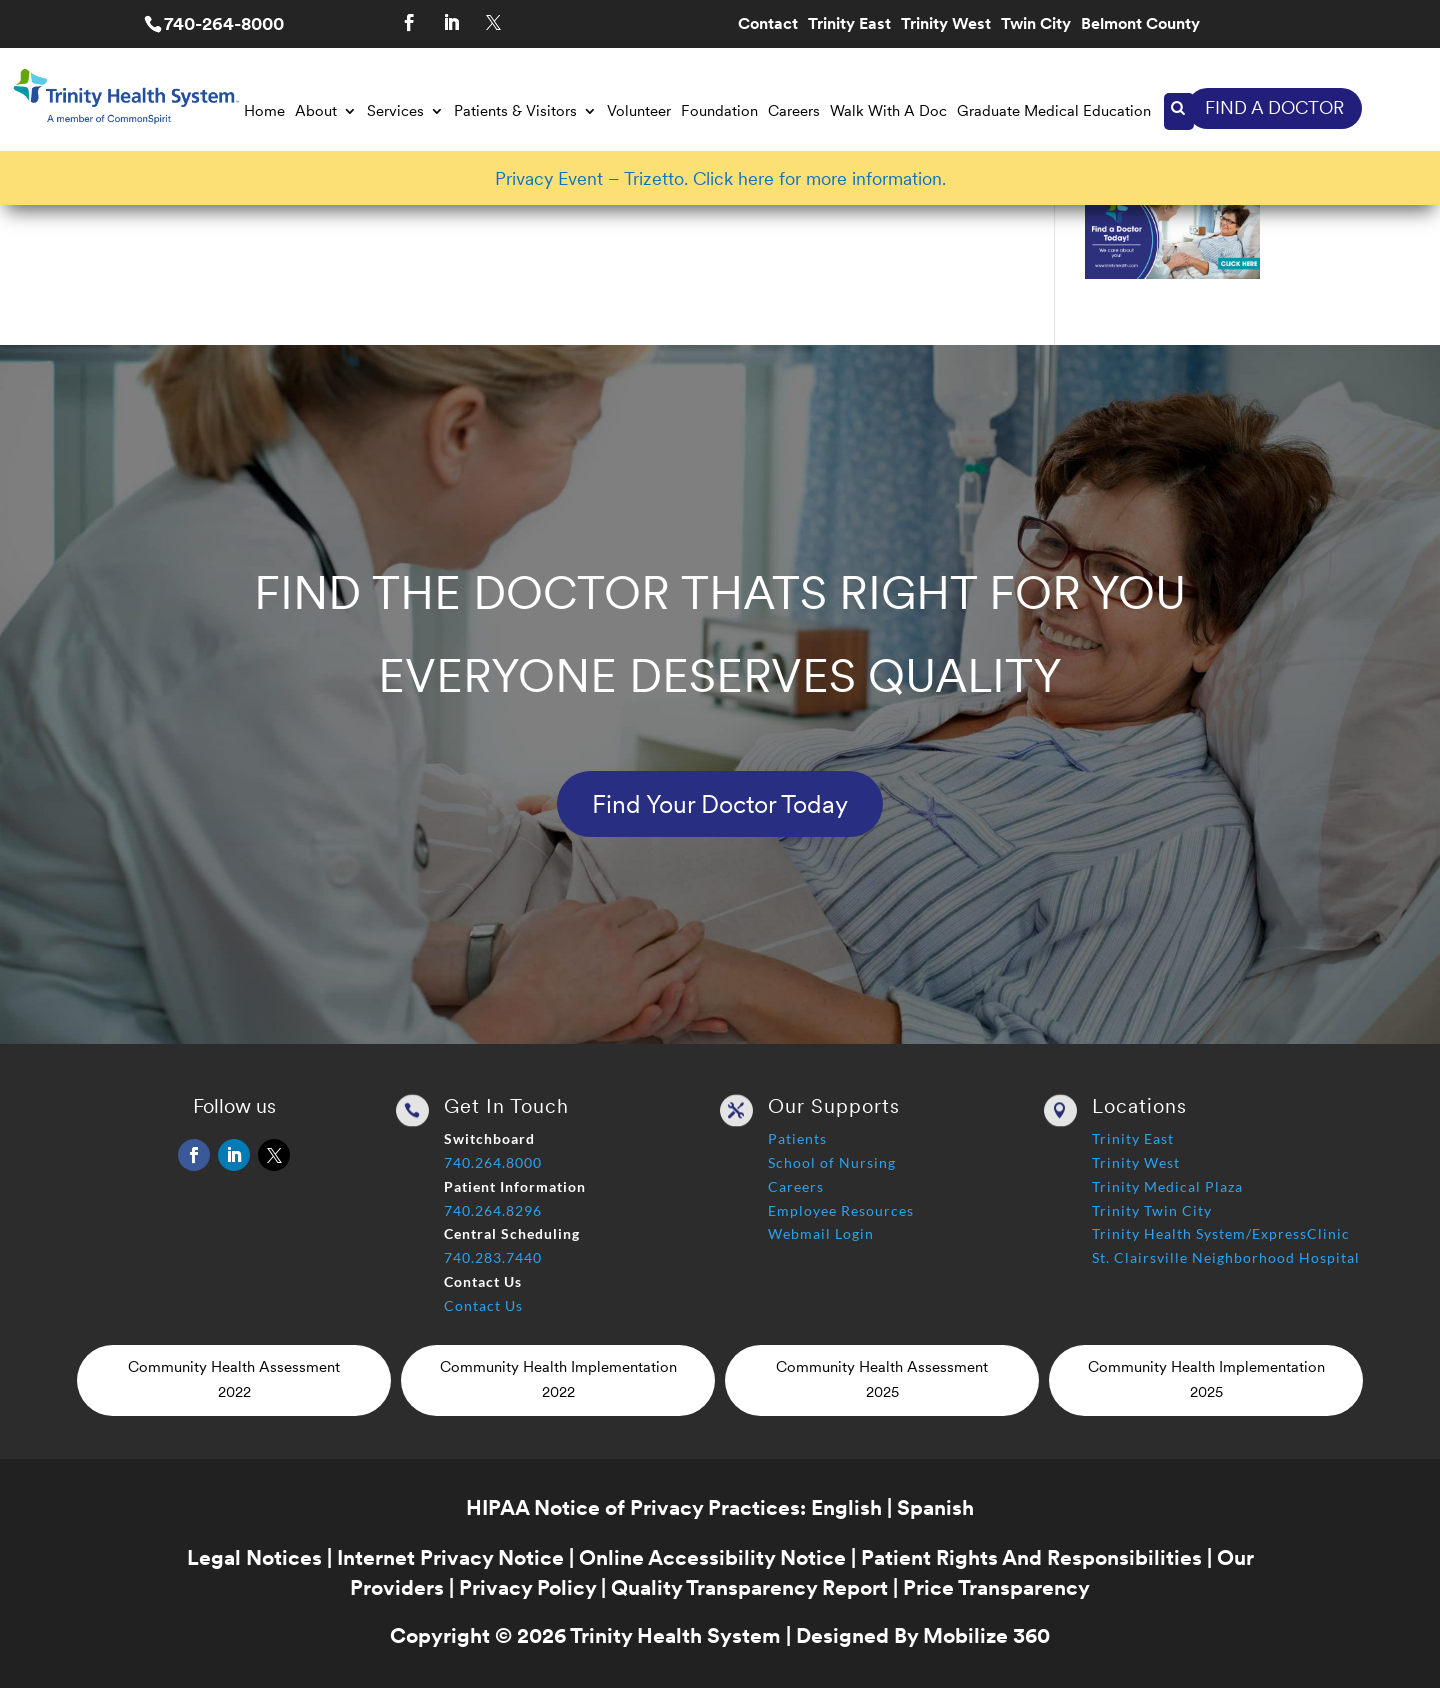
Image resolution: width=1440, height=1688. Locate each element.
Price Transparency (996, 1587)
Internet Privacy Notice (450, 1557)
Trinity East (849, 25)
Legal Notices (254, 1557)
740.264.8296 (493, 1210)
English (846, 1507)
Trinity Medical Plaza (1167, 1186)
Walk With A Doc (888, 111)
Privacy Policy (527, 1587)
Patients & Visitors (515, 111)
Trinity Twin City (1152, 1210)
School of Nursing (832, 1162)
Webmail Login (821, 1233)
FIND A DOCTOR (1274, 107)
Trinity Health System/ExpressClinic (1221, 1233)
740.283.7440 (493, 1257)
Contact (768, 25)
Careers (794, 111)
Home (264, 111)
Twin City (1036, 25)
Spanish (935, 1507)
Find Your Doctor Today (720, 804)
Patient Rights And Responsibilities (1031, 1557)
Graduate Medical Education (1054, 111)
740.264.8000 (493, 1162)
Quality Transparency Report (749, 1587)
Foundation (719, 111)
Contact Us (483, 1305)
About (316, 111)
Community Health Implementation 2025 (1206, 1380)
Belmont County (1140, 25)
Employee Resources (841, 1210)
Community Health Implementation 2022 (558, 1380)
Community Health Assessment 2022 (234, 1380)
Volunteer (639, 111)
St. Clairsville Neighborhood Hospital (1226, 1257)
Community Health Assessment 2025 (882, 1380)
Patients (797, 1138)
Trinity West (946, 25)
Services (395, 111)
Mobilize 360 (986, 1635)
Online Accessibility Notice (712, 1557)
